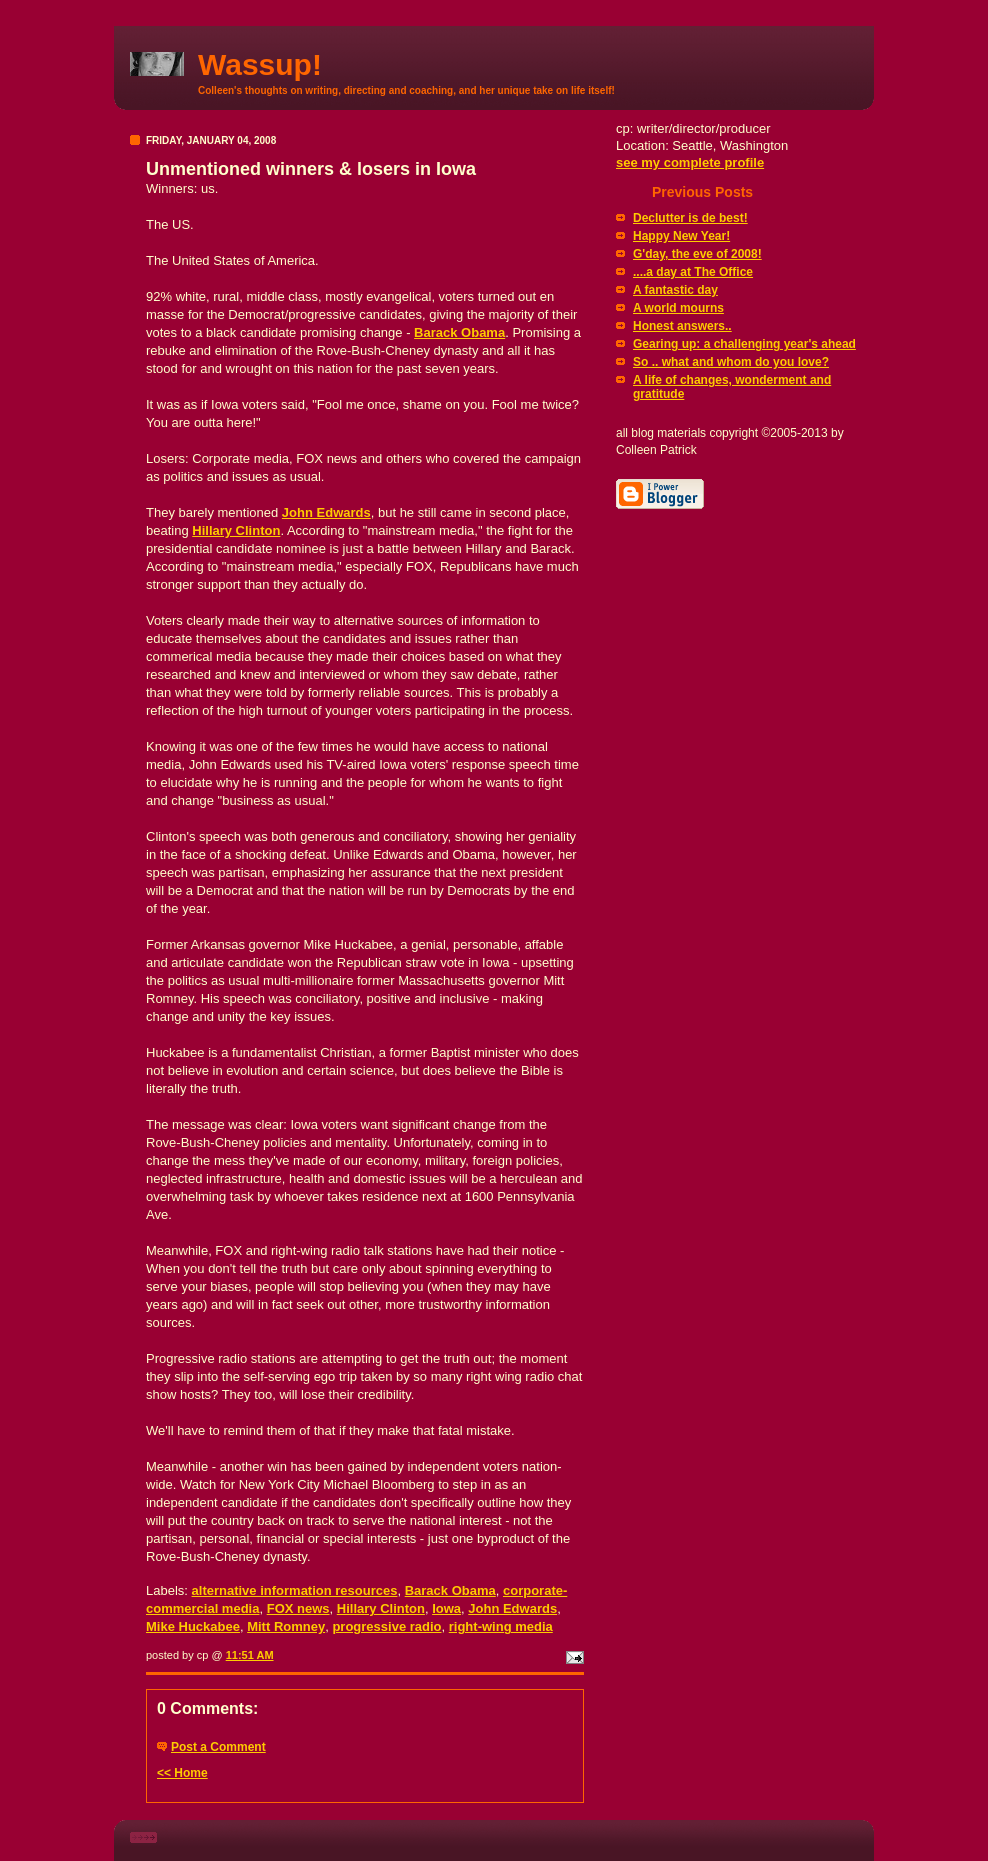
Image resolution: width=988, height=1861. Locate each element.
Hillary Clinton (236, 530)
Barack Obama (459, 332)
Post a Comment (218, 1747)
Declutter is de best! (690, 218)
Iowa (446, 1608)
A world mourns (678, 308)
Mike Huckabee (193, 1626)
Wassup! (260, 64)
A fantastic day (675, 290)
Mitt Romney (286, 1626)
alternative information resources (295, 1590)
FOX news (298, 1608)
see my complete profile (690, 162)
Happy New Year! (681, 236)
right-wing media (501, 1626)
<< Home (182, 1773)
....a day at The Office (693, 272)
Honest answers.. (682, 326)
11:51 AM (250, 1655)
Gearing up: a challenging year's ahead (744, 344)
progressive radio (386, 1626)
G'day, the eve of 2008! (697, 254)
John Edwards (326, 512)
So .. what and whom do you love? (731, 362)
